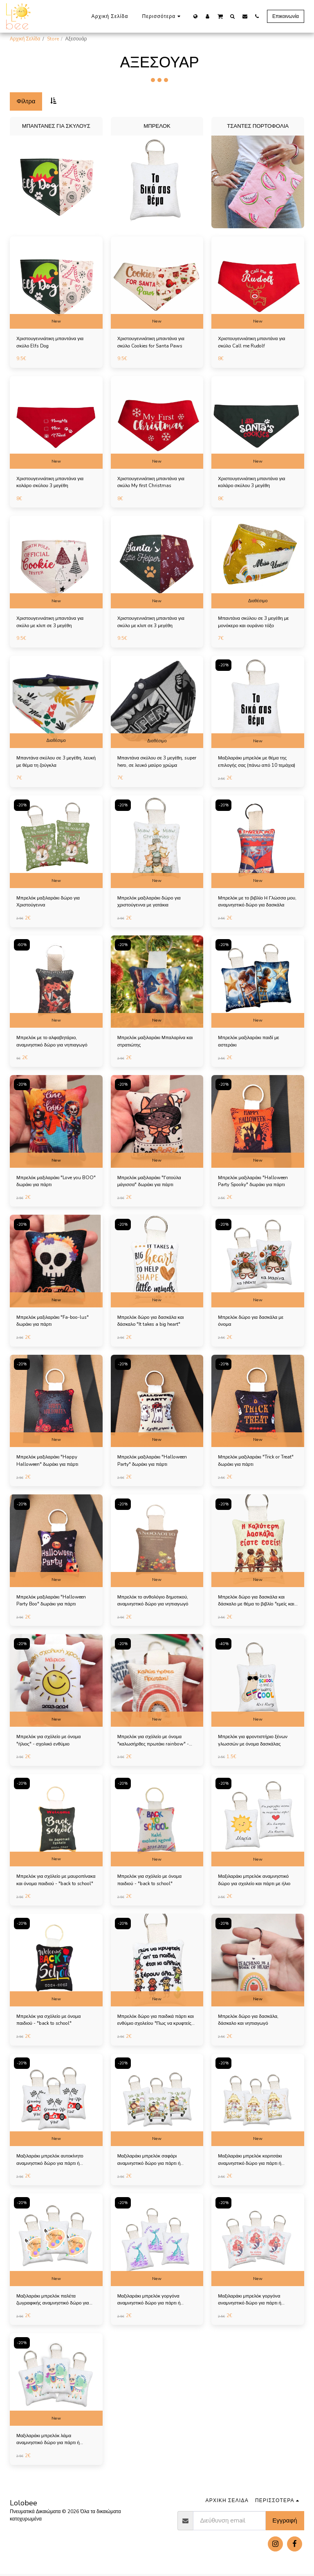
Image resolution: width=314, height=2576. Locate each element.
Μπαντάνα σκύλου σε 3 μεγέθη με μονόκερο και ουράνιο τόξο (254, 623)
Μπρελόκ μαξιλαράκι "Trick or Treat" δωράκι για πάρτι (257, 1462)
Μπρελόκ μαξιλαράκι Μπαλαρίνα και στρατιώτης (156, 1042)
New (56, 321)
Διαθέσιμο (258, 601)
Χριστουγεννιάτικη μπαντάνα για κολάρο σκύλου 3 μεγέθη (51, 483)
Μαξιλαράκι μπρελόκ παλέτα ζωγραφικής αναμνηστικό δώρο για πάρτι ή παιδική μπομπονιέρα (53, 2302)
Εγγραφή (284, 2522)
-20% (224, 665)
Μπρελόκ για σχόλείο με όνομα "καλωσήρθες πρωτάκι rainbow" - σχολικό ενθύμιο (154, 1742)
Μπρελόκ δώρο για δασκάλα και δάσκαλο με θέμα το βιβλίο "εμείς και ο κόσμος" (257, 1602)
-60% (22, 945)
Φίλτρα (26, 101)
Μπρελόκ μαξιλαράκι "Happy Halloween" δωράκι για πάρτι (48, 1462)
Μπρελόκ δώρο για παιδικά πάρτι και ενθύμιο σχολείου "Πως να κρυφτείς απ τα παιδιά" (157, 2022)
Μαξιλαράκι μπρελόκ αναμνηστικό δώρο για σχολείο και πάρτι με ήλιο (255, 1882)
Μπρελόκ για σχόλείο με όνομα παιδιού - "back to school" (150, 1882)
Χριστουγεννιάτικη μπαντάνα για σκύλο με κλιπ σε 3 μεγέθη (51, 623)
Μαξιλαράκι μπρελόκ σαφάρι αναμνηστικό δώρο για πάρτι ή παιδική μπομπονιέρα (150, 2162)
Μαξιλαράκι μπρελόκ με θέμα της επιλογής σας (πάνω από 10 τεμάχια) (253, 762)
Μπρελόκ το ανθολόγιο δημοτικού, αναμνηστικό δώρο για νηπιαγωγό (154, 1602)
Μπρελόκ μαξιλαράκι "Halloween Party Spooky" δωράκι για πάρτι (254, 1182)
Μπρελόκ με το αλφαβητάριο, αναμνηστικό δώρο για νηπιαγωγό (53, 1042)
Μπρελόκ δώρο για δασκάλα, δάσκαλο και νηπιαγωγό (249, 2021)
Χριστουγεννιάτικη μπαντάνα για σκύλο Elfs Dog (51, 343)
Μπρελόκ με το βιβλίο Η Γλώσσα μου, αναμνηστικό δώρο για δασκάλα (257, 902)
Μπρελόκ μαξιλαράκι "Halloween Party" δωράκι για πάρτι (153, 1462)
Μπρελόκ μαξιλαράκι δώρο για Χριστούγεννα (49, 902)
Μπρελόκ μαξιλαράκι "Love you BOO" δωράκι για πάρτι (50, 1182)
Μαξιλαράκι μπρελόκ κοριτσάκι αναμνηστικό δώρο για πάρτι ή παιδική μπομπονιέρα (251, 2162)
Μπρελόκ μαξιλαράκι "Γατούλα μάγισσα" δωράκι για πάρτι (150, 1182)
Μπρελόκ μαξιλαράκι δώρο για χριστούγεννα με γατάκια (150, 902)
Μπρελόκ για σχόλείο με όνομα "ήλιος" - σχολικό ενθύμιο (49, 1742)
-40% (224, 1645)
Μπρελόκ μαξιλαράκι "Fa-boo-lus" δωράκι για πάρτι (54, 1322)
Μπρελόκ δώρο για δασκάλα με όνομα (251, 1322)
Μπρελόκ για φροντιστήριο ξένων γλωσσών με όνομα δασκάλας (253, 1742)
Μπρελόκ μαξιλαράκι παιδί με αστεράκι (249, 1042)
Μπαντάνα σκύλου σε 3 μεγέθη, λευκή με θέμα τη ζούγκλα (50, 762)
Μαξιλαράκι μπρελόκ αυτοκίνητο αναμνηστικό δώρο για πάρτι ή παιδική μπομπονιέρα (50, 2162)
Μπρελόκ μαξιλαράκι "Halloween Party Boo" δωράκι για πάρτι (52, 1602)
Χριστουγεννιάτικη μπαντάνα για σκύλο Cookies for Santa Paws (152, 343)
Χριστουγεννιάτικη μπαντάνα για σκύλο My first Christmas (152, 483)
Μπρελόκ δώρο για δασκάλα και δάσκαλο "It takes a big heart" (151, 1322)
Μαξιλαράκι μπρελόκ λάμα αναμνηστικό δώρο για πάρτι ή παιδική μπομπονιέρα (49, 2441)
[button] (220, 16)
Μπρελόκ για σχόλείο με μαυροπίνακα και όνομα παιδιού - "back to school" (52, 1882)
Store (53, 39)
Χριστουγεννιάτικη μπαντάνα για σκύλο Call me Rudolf (252, 343)
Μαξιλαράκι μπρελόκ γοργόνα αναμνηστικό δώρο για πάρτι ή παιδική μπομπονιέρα (150, 2302)
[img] (56, 282)
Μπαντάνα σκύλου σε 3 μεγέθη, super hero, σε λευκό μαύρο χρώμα (155, 762)
